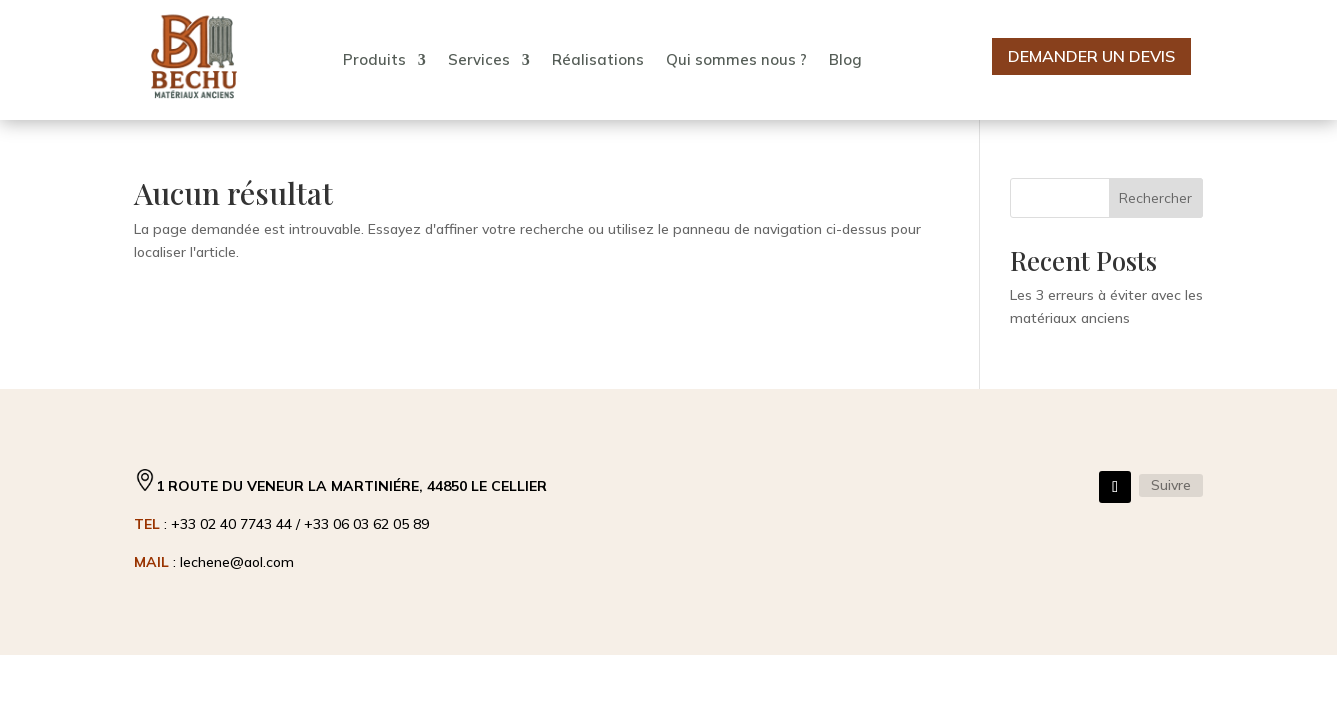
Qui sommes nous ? (736, 59)
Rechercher (1155, 198)
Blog (845, 59)
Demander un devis (1091, 56)
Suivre (1171, 485)
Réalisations (598, 59)
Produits (374, 59)
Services (479, 59)
